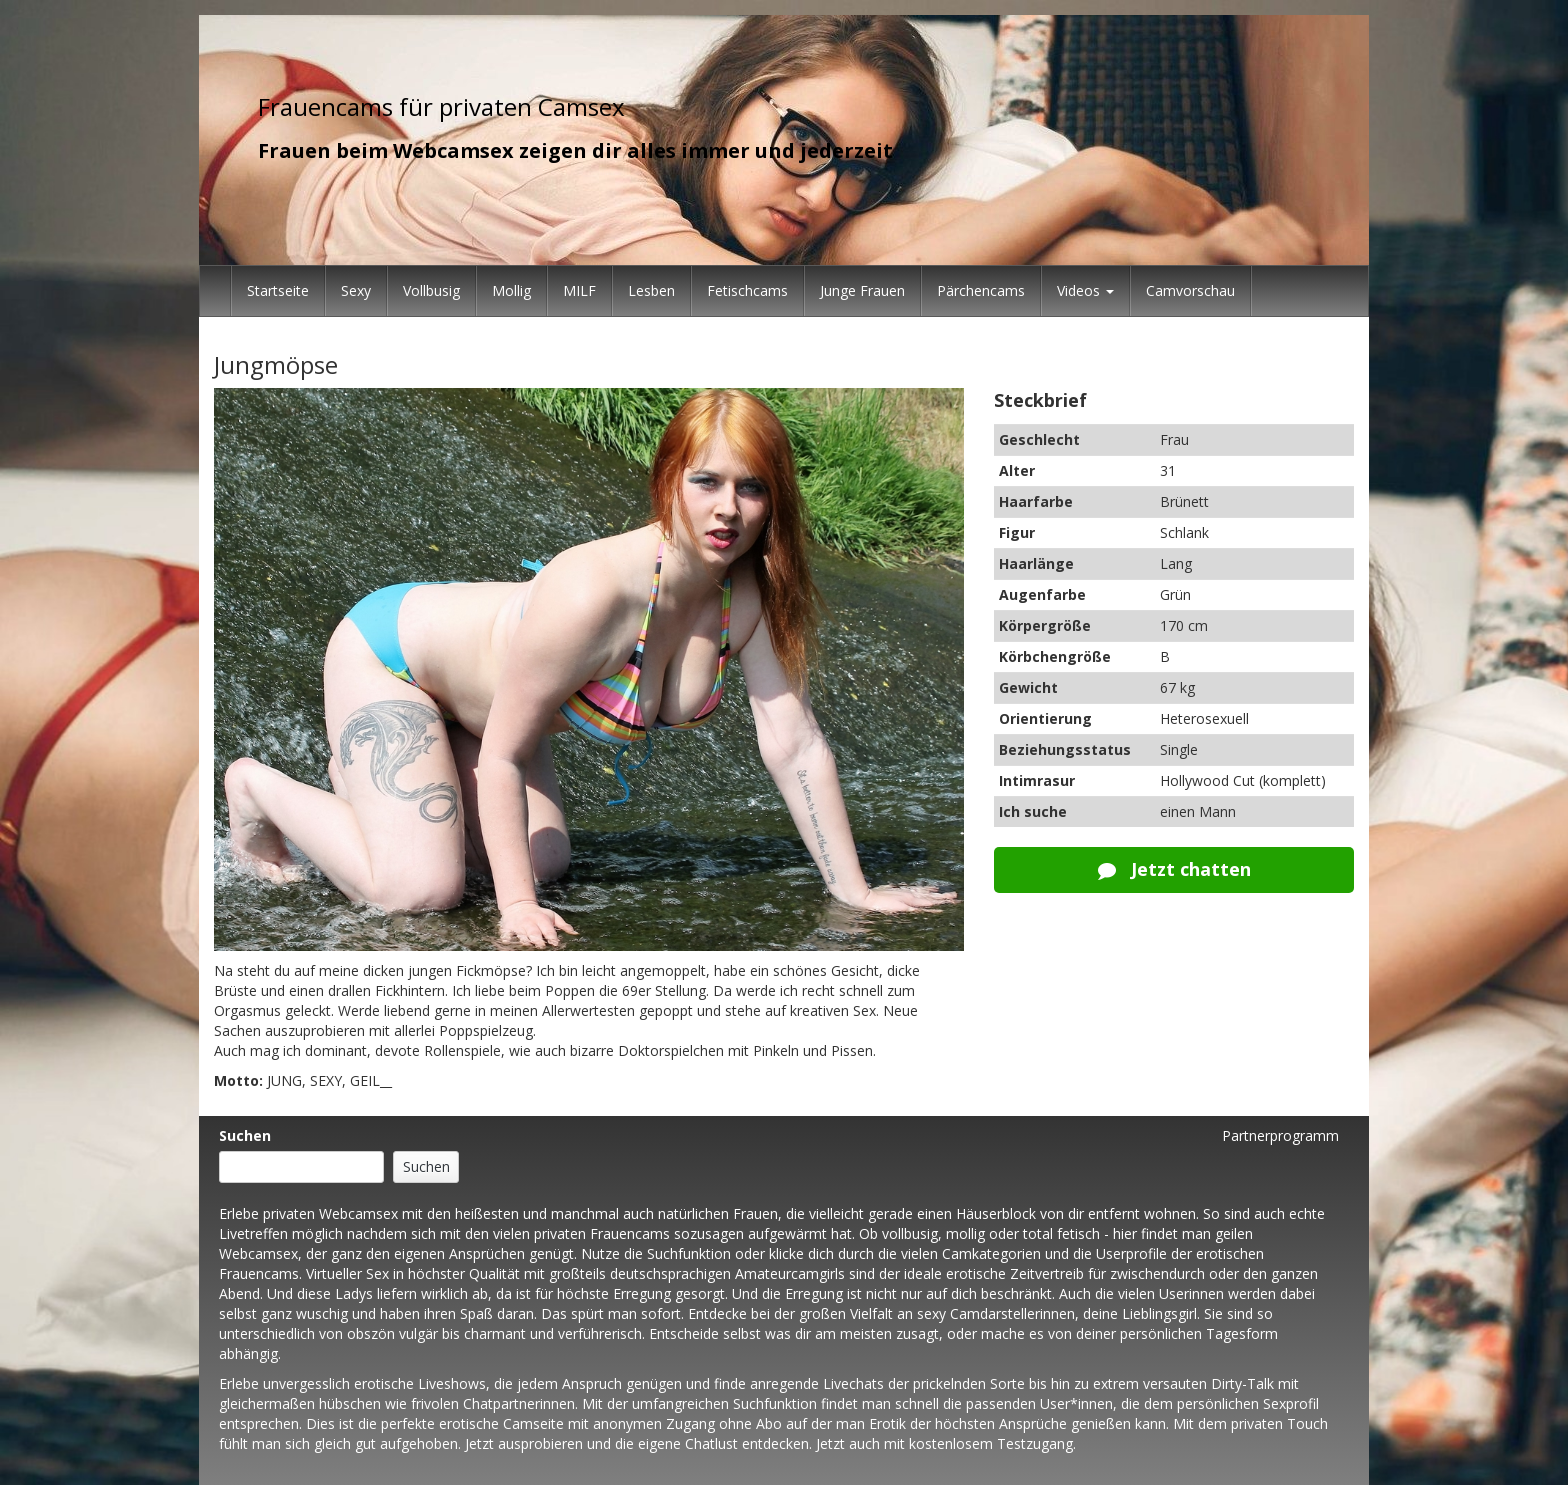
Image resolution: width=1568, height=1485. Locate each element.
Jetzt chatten (1174, 869)
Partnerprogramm (1280, 1135)
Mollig (511, 290)
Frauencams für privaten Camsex (441, 106)
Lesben (651, 290)
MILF (579, 290)
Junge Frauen (862, 290)
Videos (1085, 290)
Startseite (278, 290)
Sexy (356, 290)
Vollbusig (431, 290)
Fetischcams (747, 290)
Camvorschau (1190, 290)
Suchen (245, 1135)
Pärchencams (981, 290)
